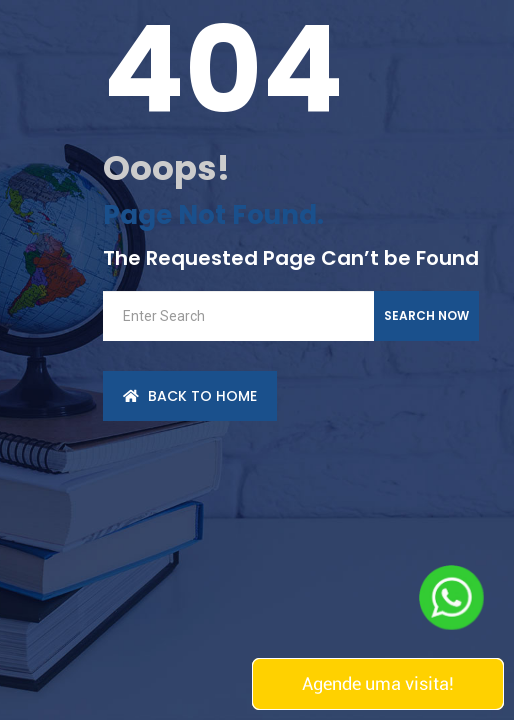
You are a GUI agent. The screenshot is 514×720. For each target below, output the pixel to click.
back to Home (190, 396)
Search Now (426, 315)
